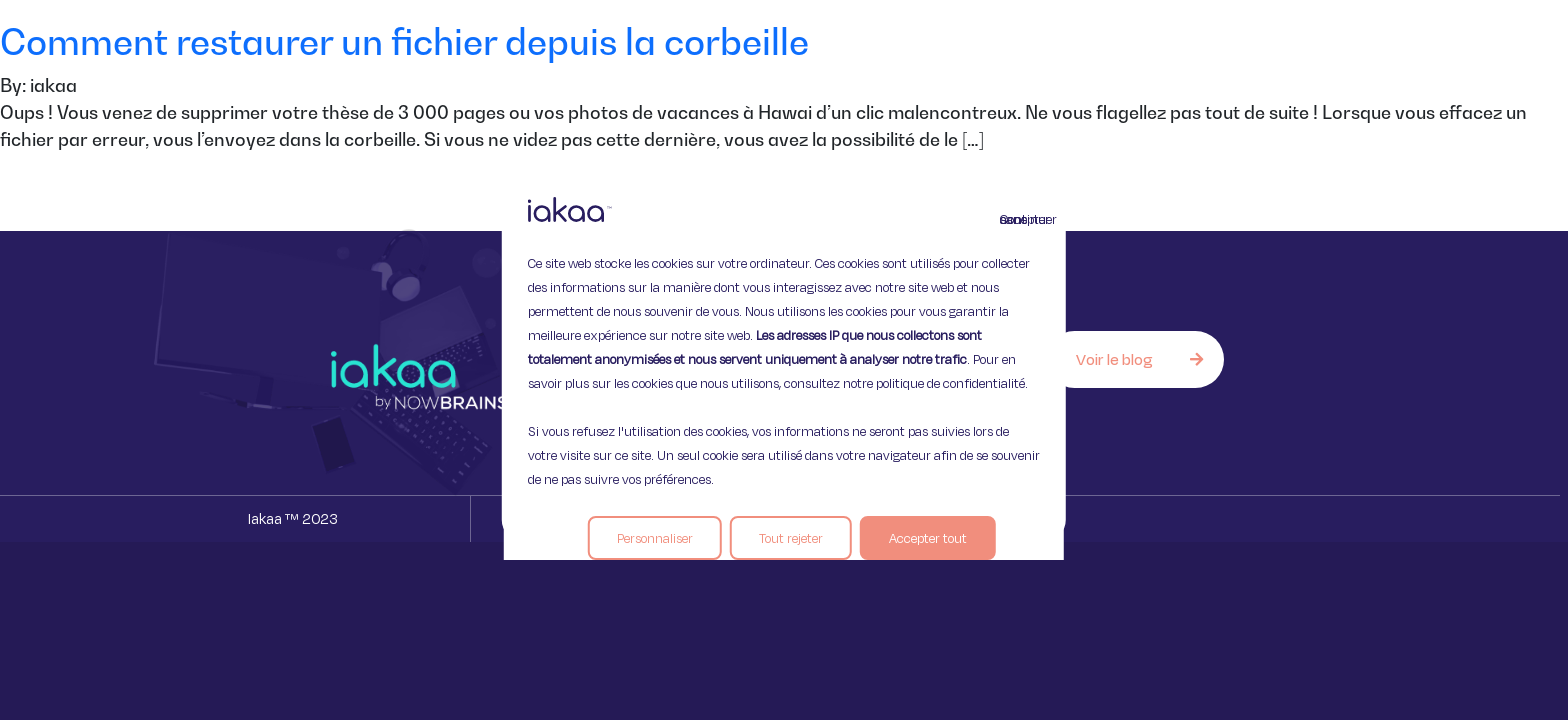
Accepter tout (928, 538)
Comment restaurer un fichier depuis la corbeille (404, 41)
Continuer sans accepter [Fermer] (1012, 219)
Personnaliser (655, 538)
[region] (784, 360)
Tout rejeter (791, 538)
